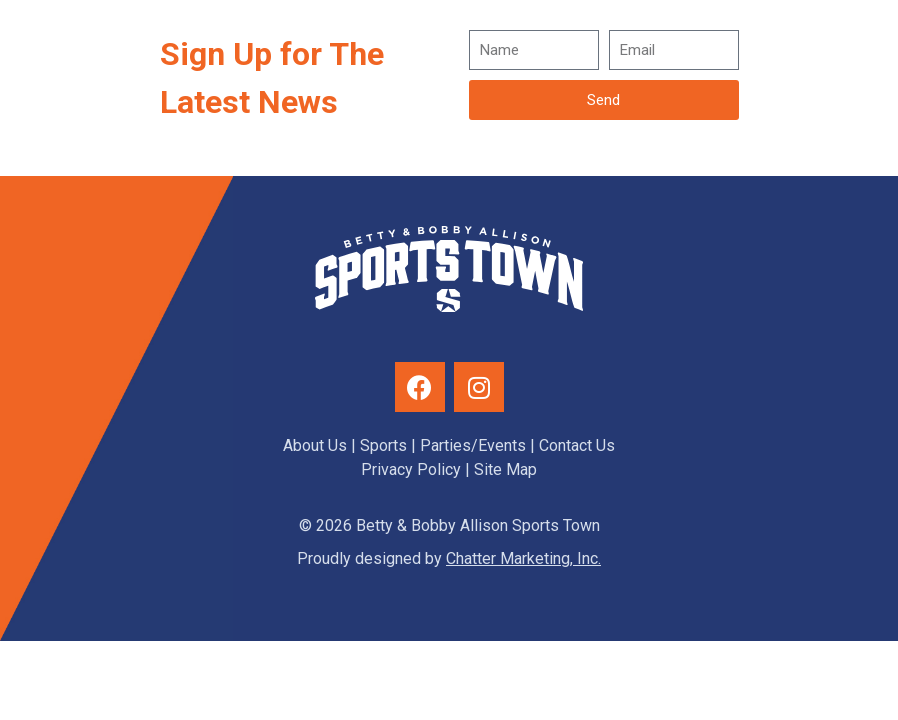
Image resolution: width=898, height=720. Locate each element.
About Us (315, 445)
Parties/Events (473, 445)
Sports (383, 445)
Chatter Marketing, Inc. (523, 558)
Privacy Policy (411, 469)
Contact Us (577, 445)
